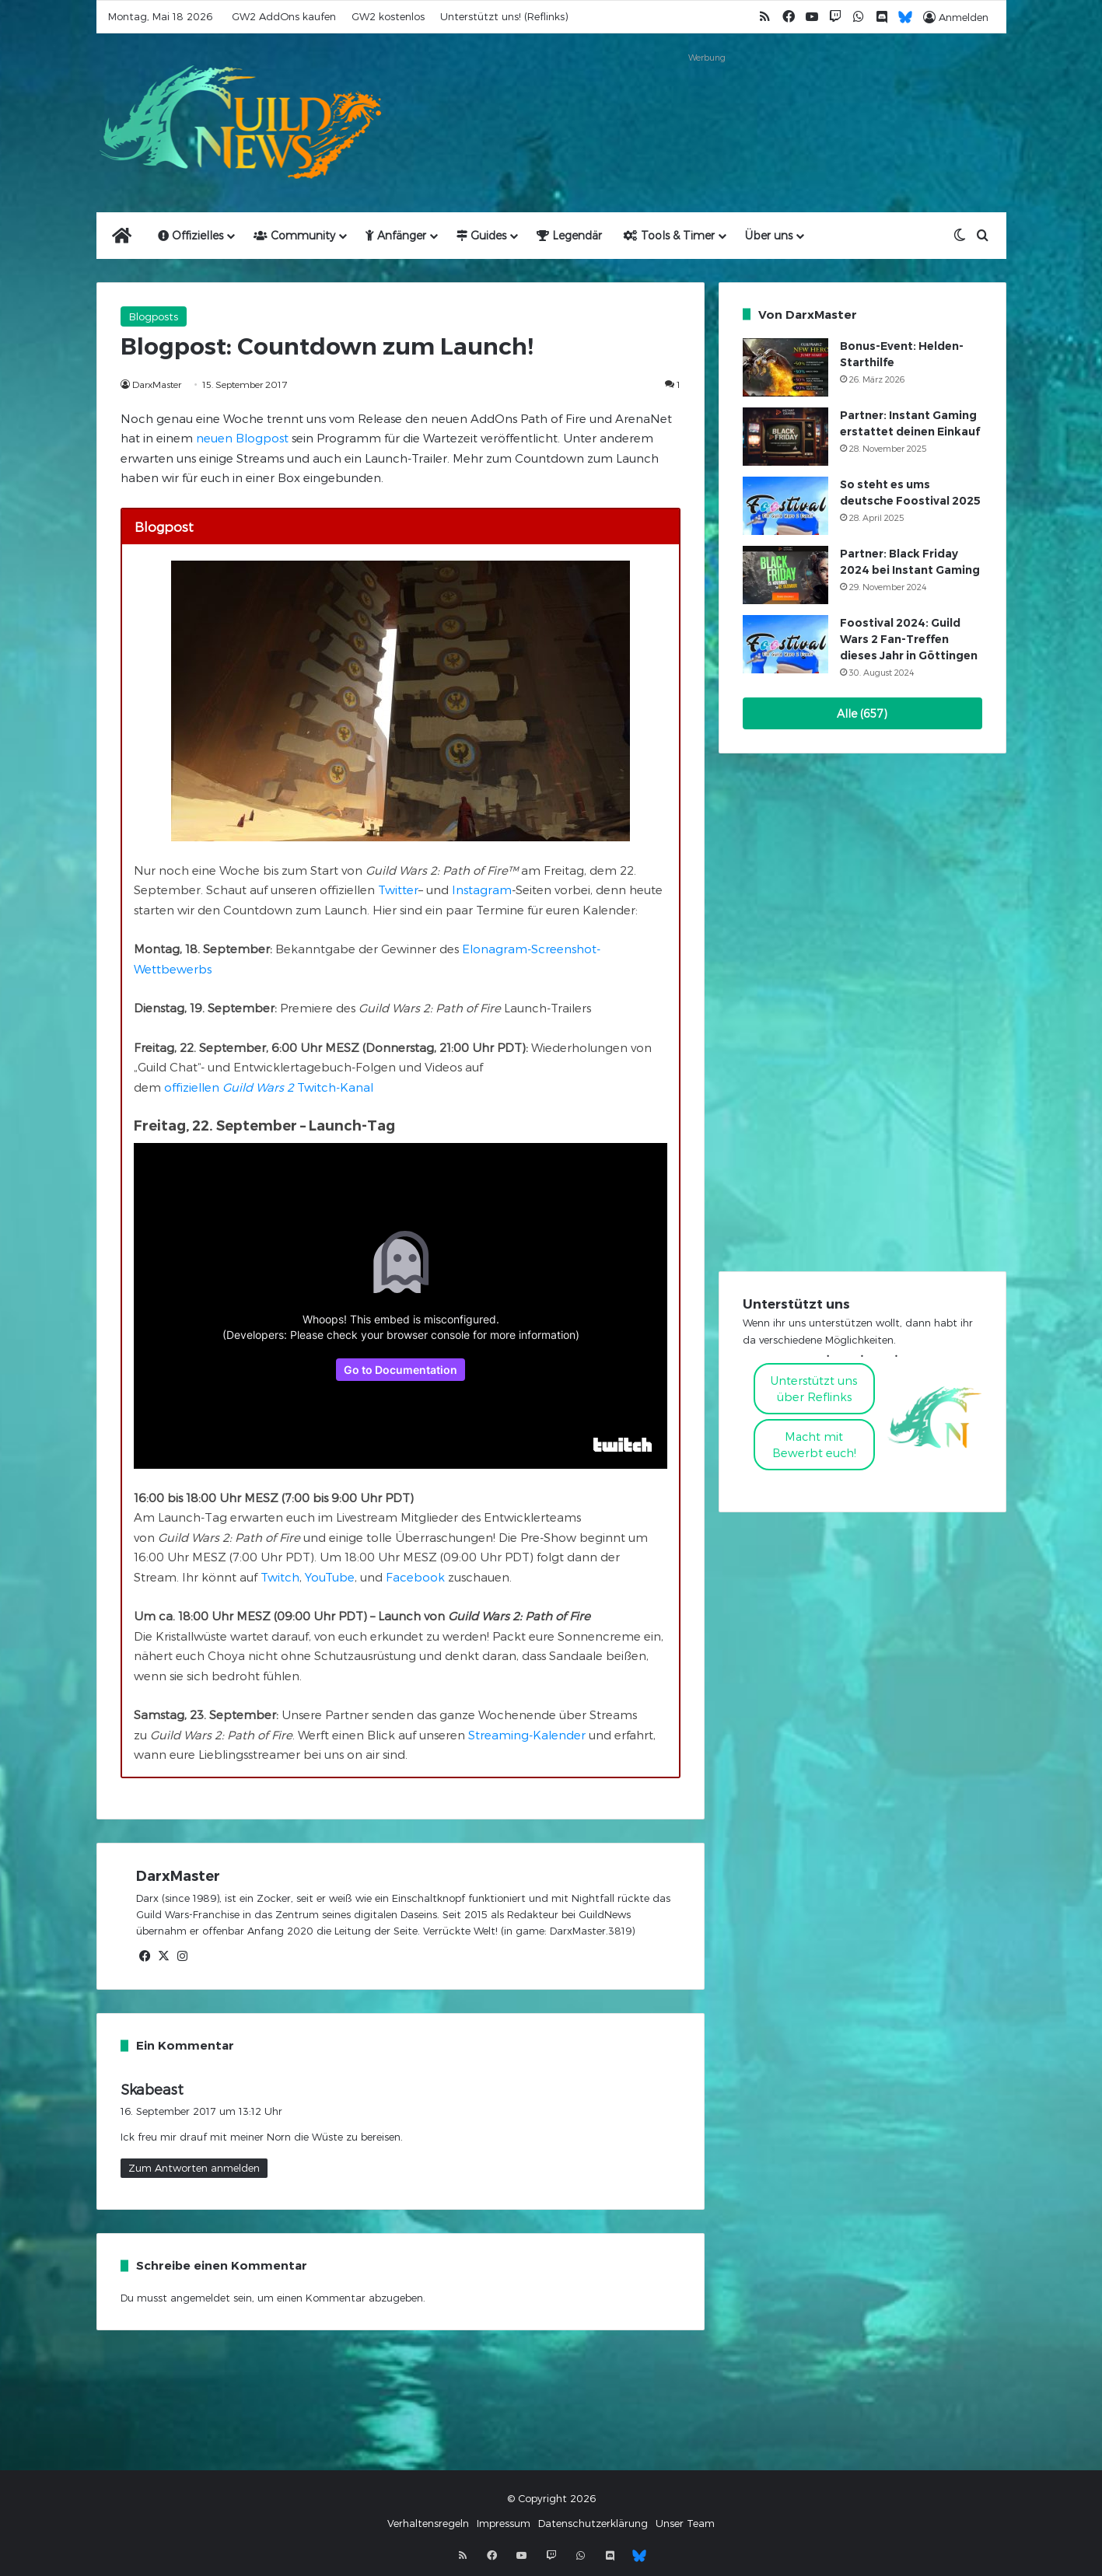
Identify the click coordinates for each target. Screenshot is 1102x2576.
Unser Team (685, 2523)
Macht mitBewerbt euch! (814, 1444)
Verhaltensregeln (428, 2523)
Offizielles (190, 235)
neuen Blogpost (242, 438)
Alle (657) (862, 713)
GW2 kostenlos (388, 16)
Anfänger (396, 235)
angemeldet (200, 2297)
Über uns (768, 235)
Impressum (503, 2523)
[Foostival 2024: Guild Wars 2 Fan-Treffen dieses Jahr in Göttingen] (785, 644)
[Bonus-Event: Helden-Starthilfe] (785, 367)
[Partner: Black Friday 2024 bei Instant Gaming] (785, 575)
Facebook (415, 1577)
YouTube (330, 1577)
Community (294, 235)
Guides (481, 235)
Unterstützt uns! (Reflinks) (504, 16)
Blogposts (153, 316)
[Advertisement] (707, 103)
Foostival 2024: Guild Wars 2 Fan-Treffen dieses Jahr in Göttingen (909, 639)
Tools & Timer (669, 235)
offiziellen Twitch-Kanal (268, 1087)
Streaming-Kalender (527, 1735)
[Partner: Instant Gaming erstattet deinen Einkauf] (785, 436)
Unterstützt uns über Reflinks (814, 1388)
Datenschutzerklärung (593, 2523)
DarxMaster (156, 384)
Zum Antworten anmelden (194, 2168)
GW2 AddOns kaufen (284, 16)
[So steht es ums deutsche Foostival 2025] (785, 506)
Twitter (398, 890)
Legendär (569, 235)
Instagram (482, 890)
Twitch (280, 1577)
